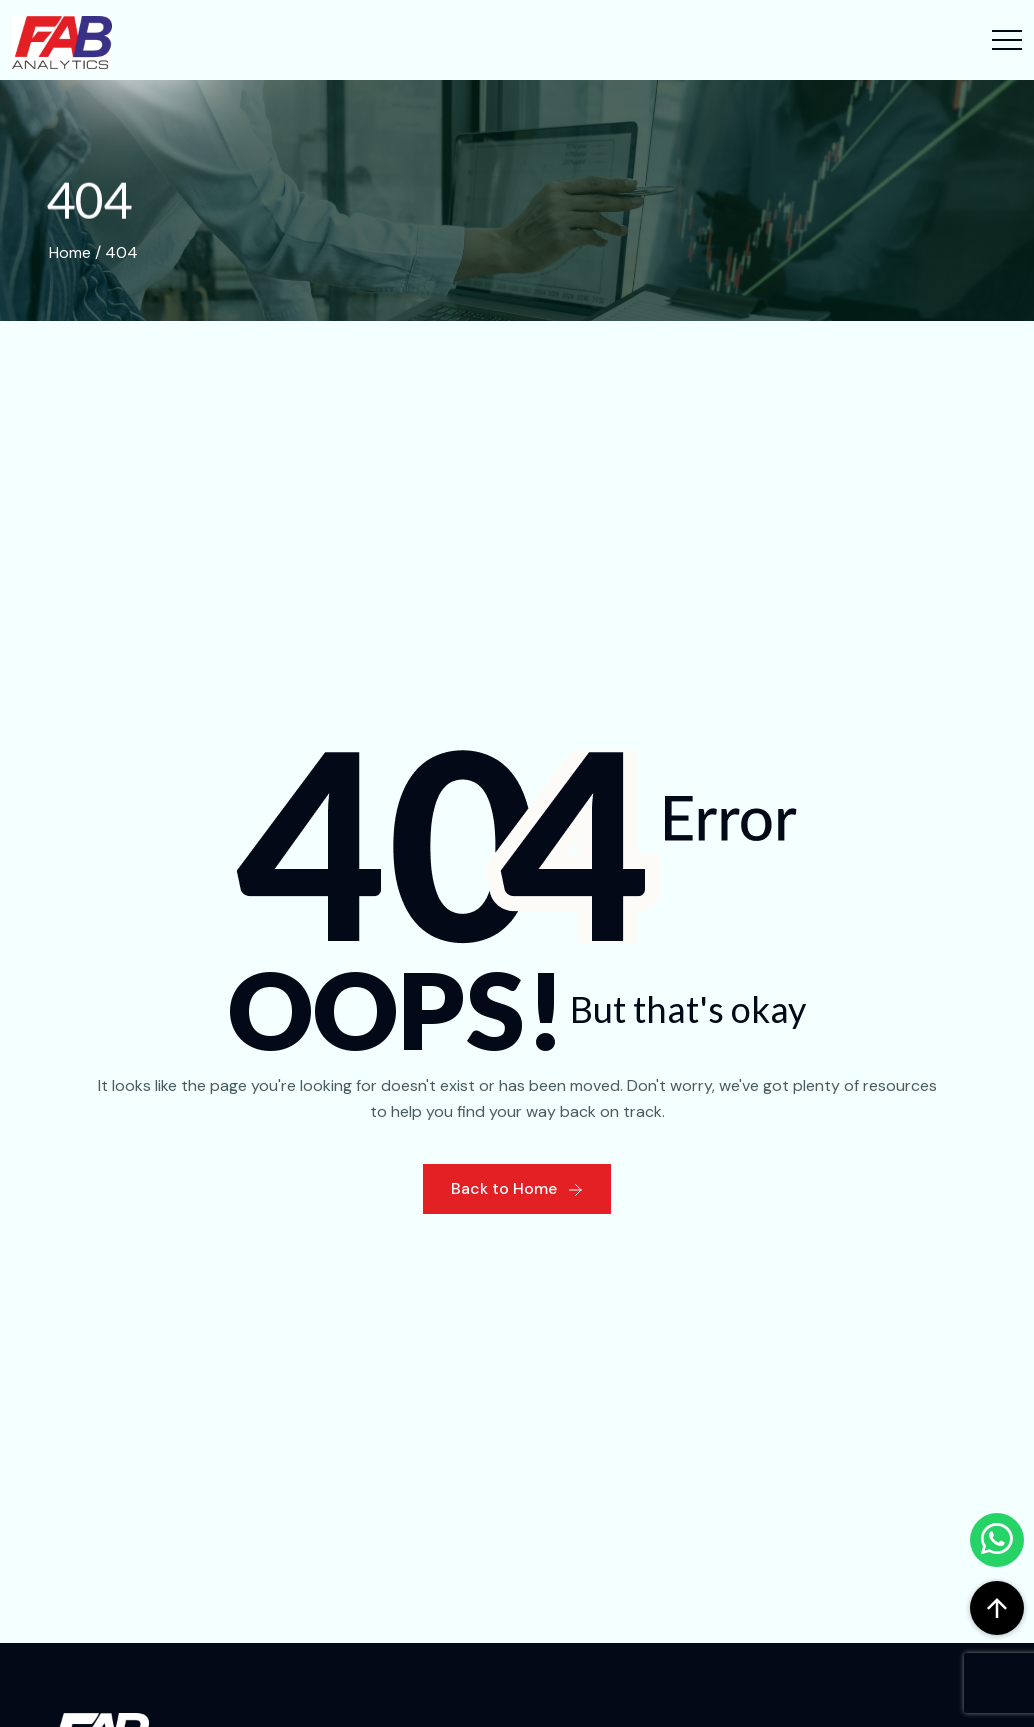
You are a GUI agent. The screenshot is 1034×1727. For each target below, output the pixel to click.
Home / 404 (93, 252)
